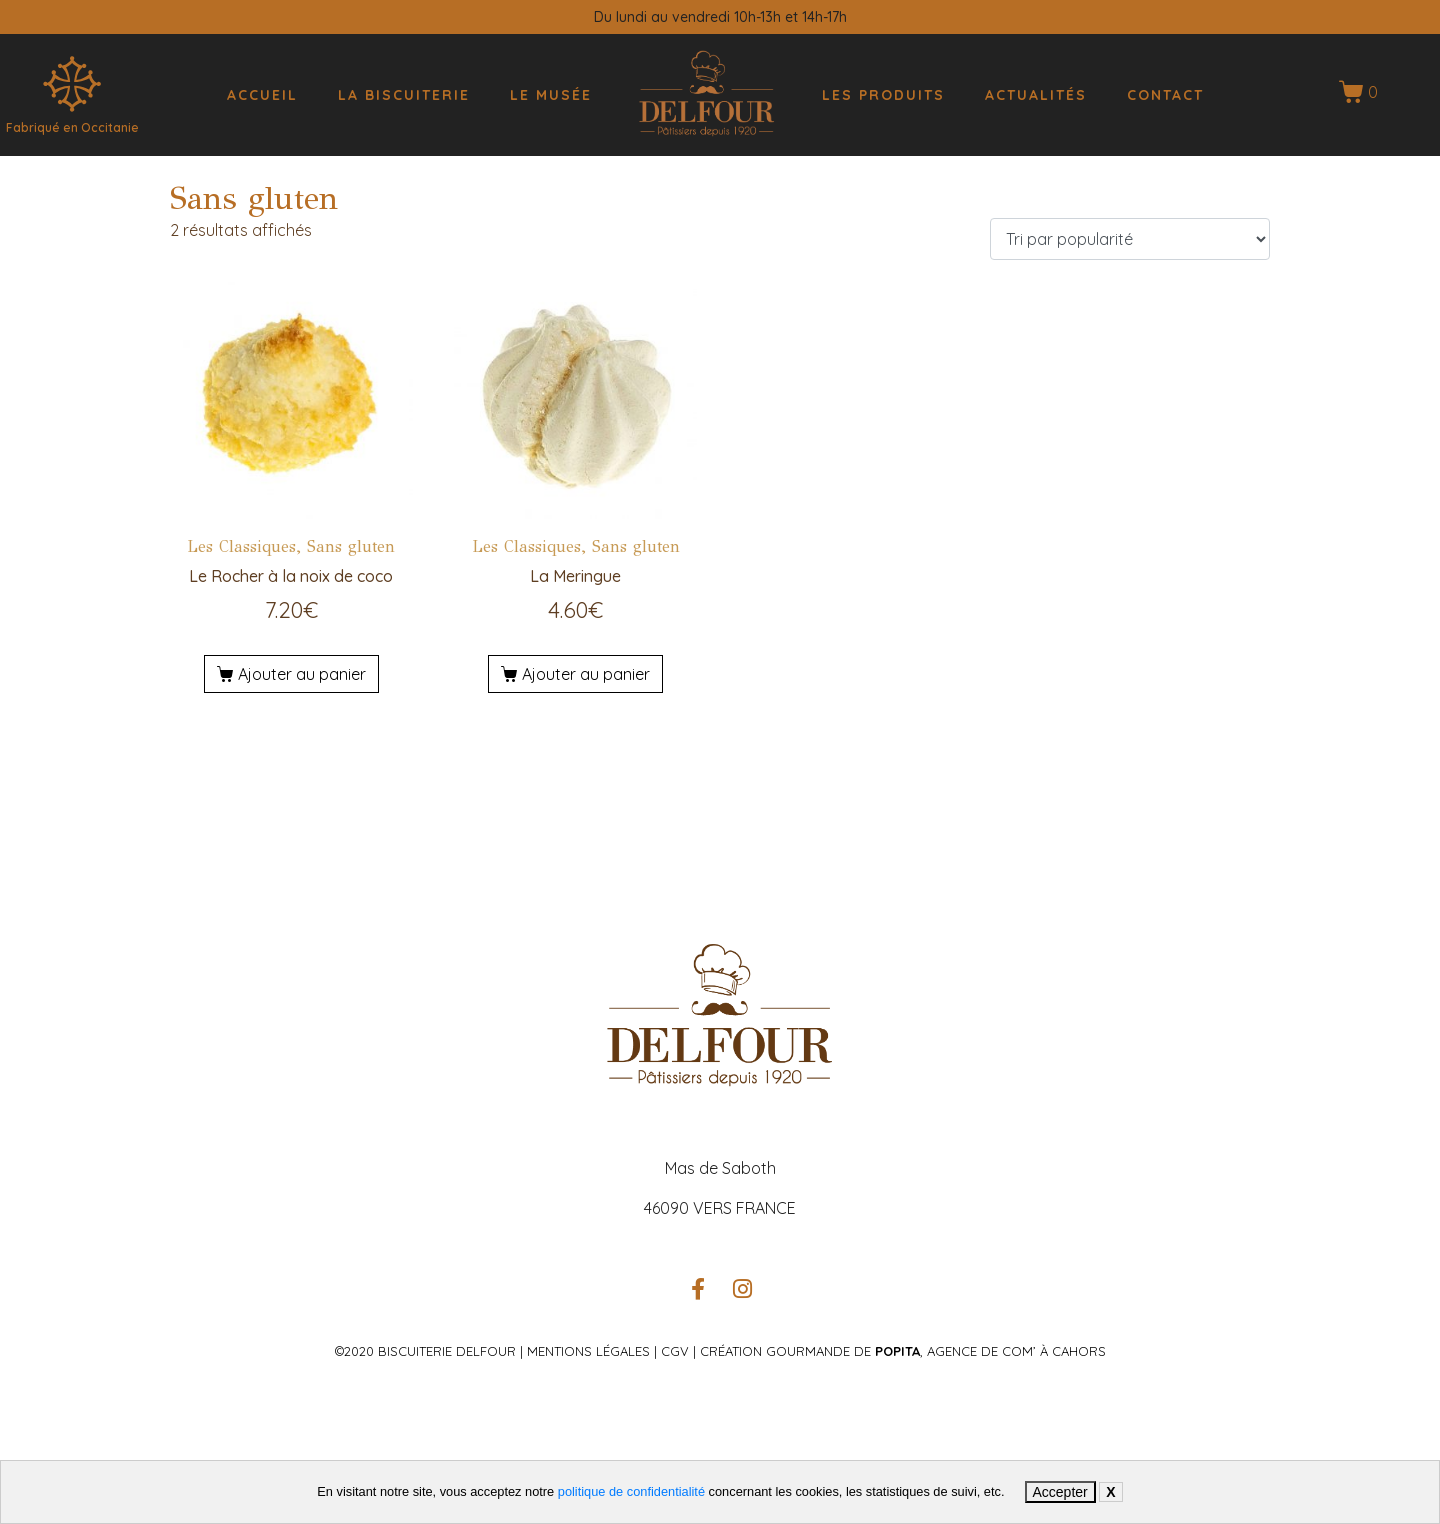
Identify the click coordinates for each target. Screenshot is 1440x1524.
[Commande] (1130, 239)
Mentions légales (588, 1351)
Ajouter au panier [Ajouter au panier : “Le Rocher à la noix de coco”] (302, 674)
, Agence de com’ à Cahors (990, 1351)
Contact (1165, 95)
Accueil (262, 95)
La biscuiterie (404, 95)
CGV (673, 1351)
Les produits (883, 95)
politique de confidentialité (631, 1491)
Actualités (1036, 95)
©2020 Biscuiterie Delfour (425, 1351)
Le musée (551, 95)
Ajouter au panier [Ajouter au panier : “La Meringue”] (586, 674)
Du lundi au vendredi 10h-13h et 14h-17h (720, 17)
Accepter (1060, 1492)
